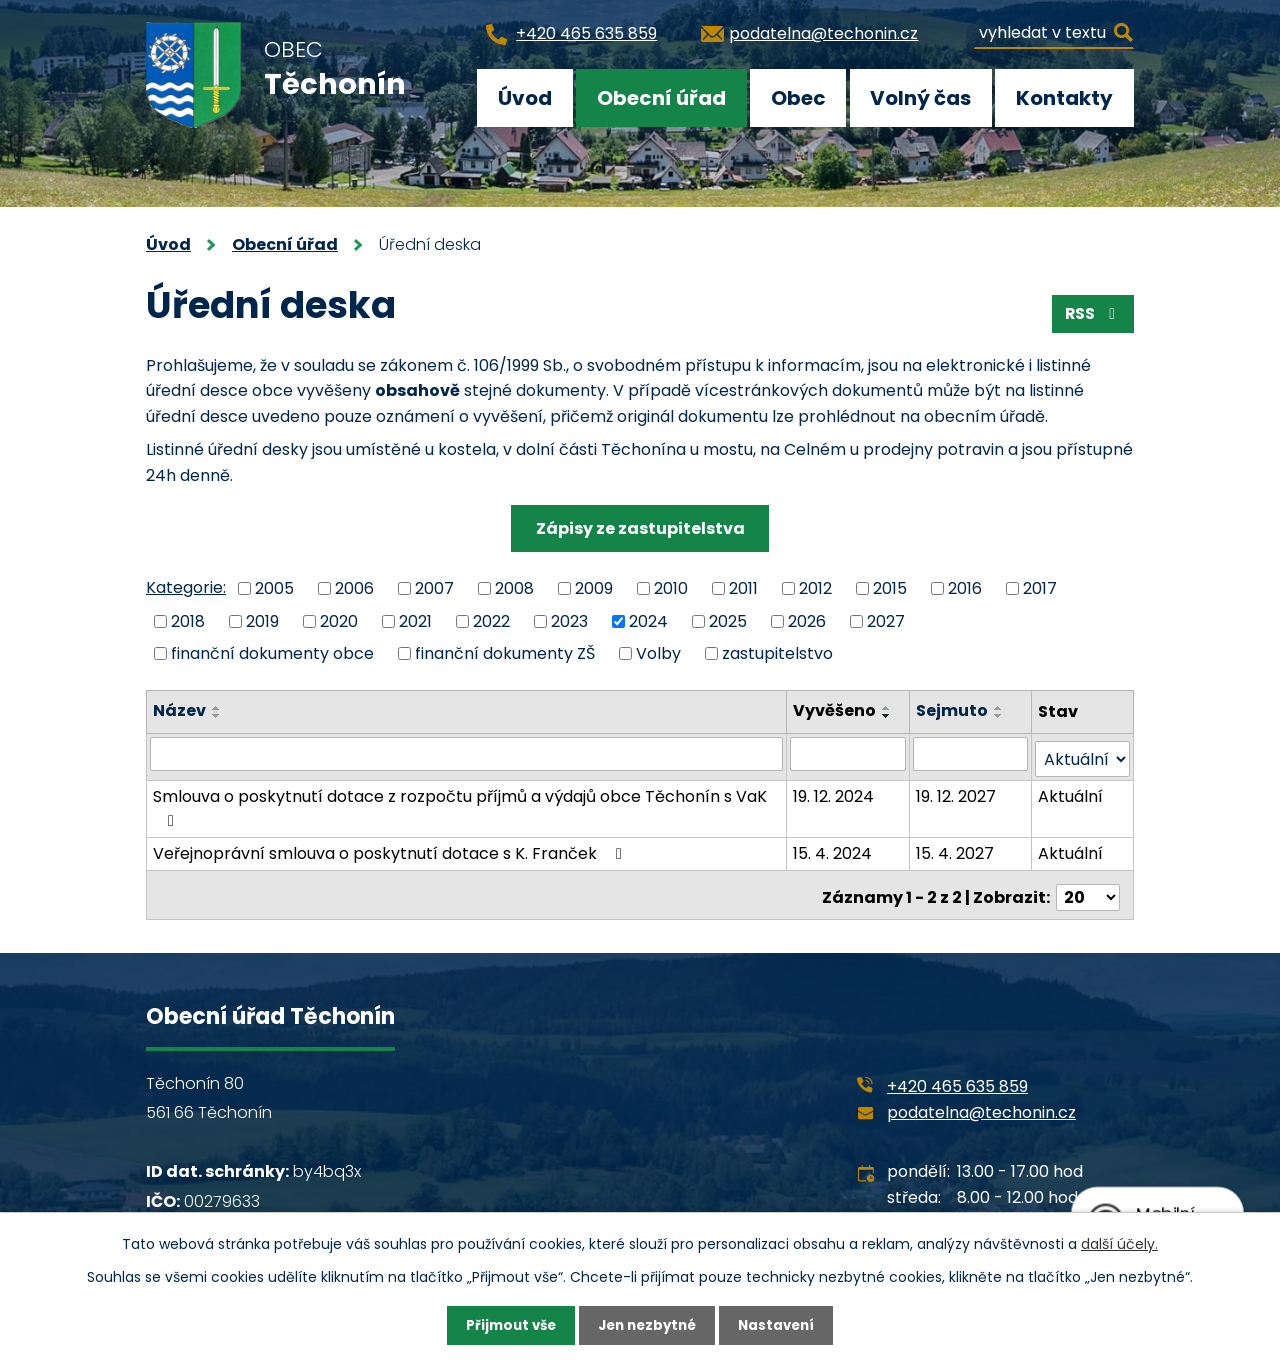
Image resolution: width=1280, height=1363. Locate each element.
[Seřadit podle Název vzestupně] (217, 708)
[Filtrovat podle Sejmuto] (971, 754)
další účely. (1119, 1243)
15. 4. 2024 (834, 848)
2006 (354, 588)
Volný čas (920, 98)
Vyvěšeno (836, 710)
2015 (890, 588)
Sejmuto (953, 710)
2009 (594, 588)
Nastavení (782, 1325)
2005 (274, 588)
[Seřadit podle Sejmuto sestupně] (1000, 716)
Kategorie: (186, 587)
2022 (491, 620)
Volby (658, 653)
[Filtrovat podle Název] (467, 754)
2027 (886, 620)
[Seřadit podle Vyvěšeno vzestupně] (889, 708)
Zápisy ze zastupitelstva (640, 528)
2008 (514, 588)
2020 (339, 620)
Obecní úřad (661, 98)
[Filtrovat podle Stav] (1083, 754)
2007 (434, 588)
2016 (965, 588)
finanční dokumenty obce (272, 653)
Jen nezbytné (647, 1325)
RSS (1091, 316)
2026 (807, 620)
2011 (743, 588)
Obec (798, 98)
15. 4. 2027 (956, 848)
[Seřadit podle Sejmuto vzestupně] (1000, 708)
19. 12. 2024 (835, 791)
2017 (1040, 588)
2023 (569, 620)
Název (179, 710)
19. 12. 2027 (957, 791)
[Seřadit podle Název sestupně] (217, 716)
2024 (648, 620)
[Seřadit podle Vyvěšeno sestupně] (889, 716)
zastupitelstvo (777, 653)
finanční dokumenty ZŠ (505, 653)
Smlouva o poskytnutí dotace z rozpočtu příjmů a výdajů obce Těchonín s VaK (460, 802)
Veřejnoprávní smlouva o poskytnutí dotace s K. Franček (391, 848)
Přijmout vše (505, 1325)
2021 (415, 620)
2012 (815, 588)
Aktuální (1071, 791)
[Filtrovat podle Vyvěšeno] (849, 754)
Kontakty (1064, 98)
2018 (188, 620)
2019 (262, 620)
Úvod (525, 98)
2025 (728, 620)
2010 (671, 588)
